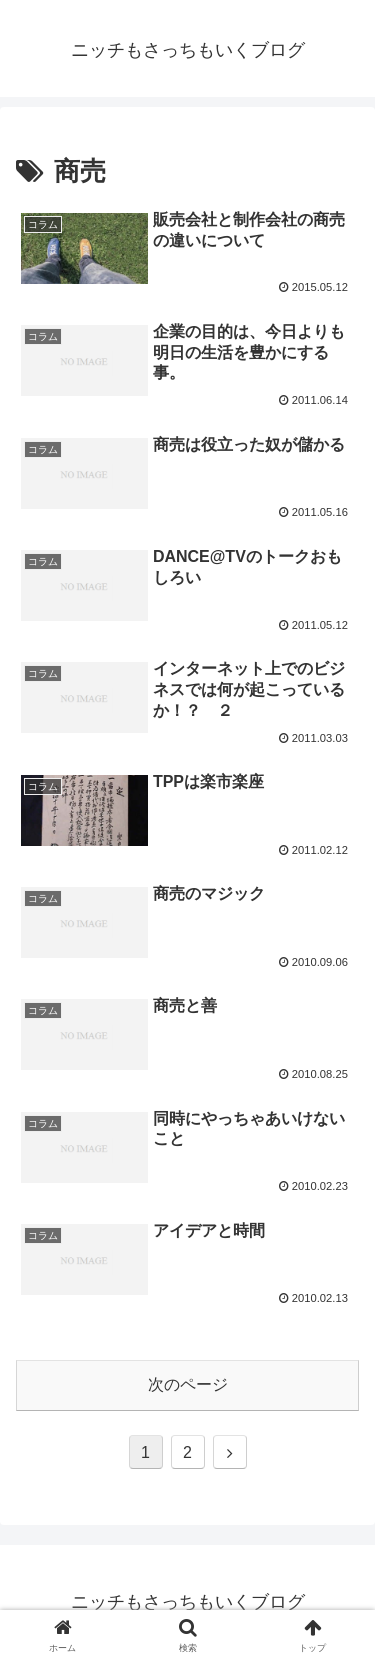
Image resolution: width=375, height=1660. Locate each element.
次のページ (188, 1384)
